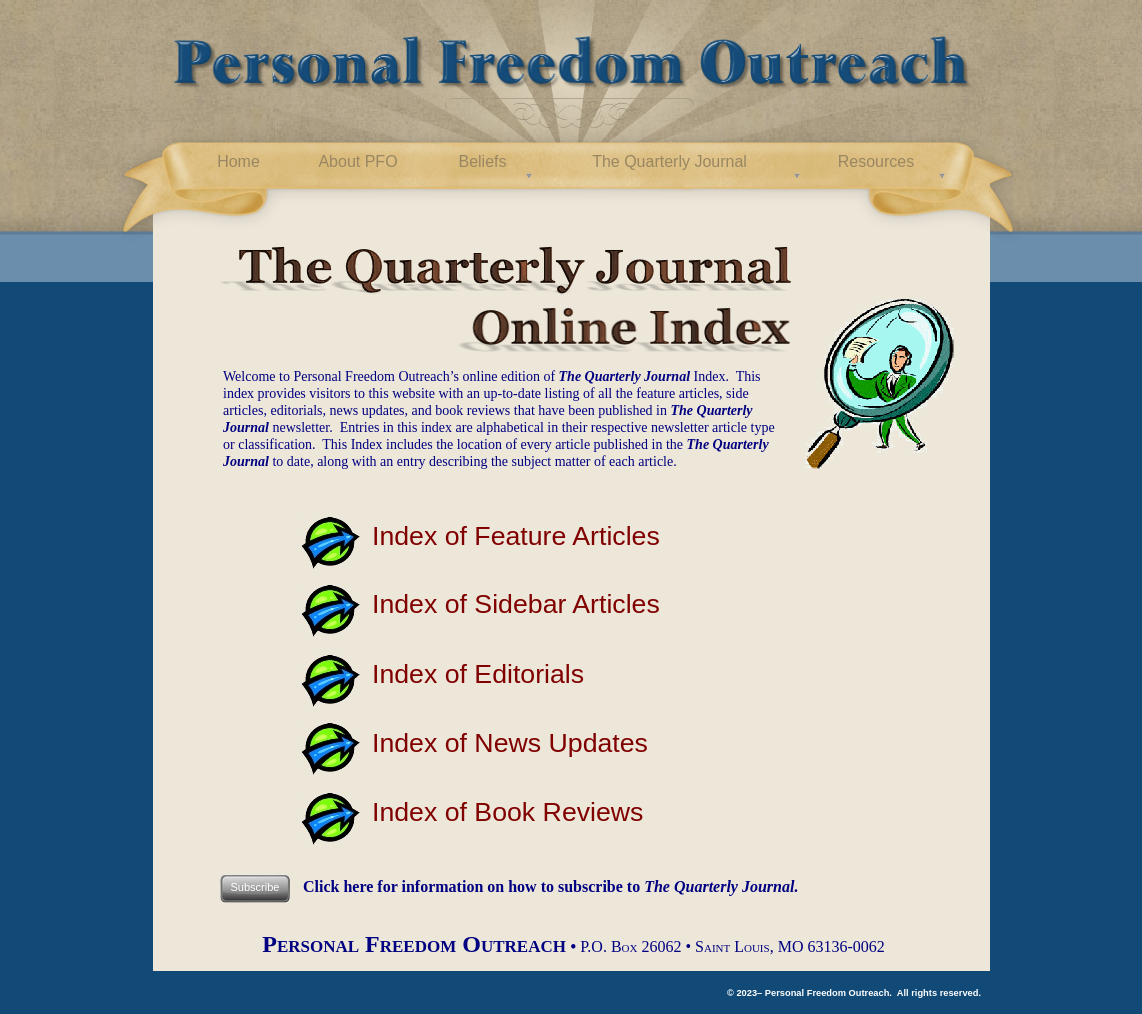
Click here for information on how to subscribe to (550, 886)
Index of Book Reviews (507, 812)
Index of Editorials (478, 674)
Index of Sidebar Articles (516, 604)
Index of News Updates (510, 743)
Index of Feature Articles (516, 536)
